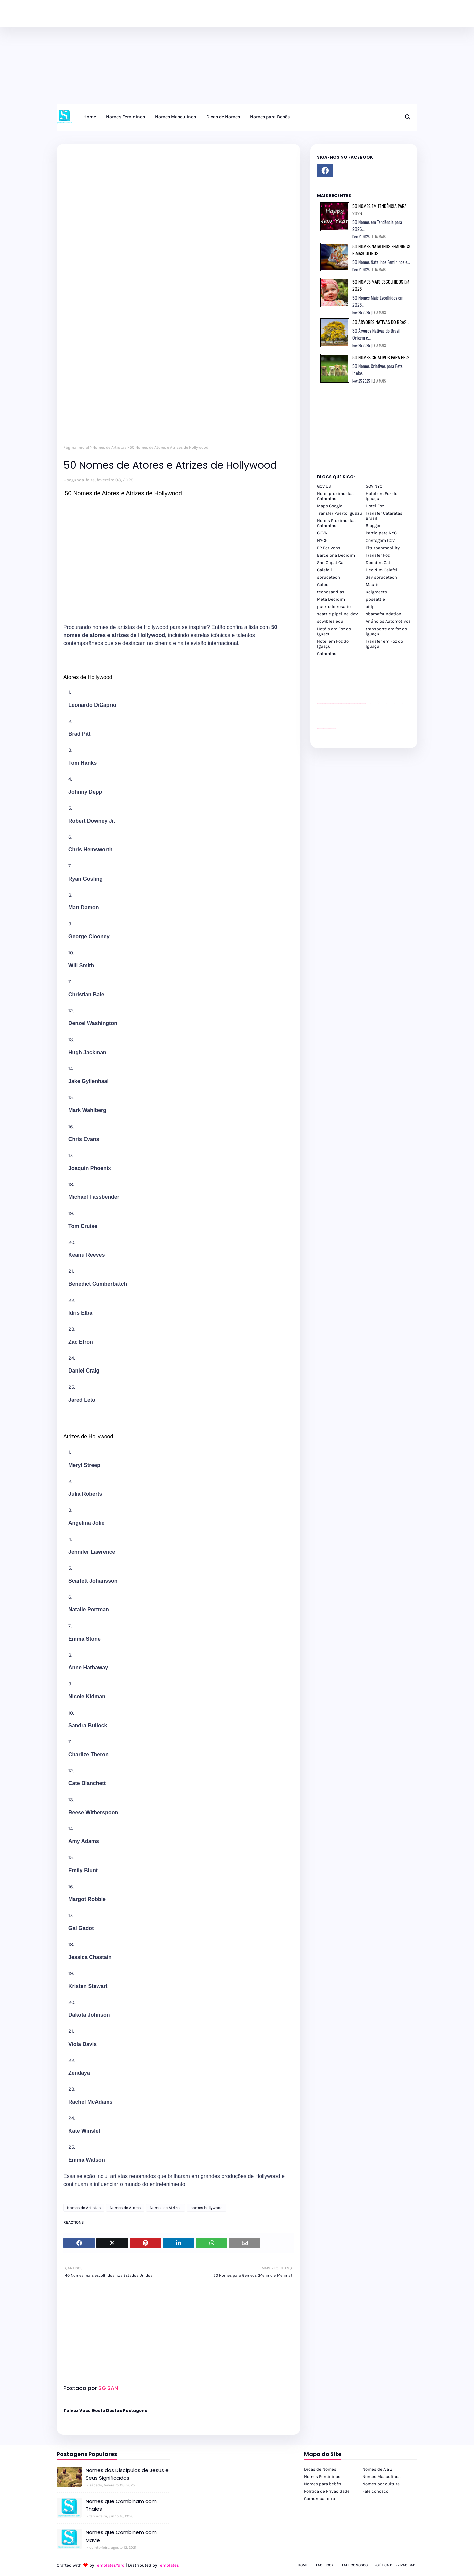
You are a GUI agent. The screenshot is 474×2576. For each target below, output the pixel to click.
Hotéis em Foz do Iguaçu (334, 631)
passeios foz (318, 703)
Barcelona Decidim (336, 555)
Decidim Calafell (382, 569)
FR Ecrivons (328, 547)
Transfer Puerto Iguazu (339, 513)
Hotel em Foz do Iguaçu (381, 496)
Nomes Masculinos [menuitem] (175, 117)
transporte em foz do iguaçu (386, 631)
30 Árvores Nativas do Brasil (380, 321)
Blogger (373, 525)
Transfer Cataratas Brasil (384, 516)
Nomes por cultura (381, 2483)
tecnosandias (330, 591)
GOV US (324, 486)
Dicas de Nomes (320, 2469)
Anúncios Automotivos (388, 621)
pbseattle (375, 599)
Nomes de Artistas (109, 447)
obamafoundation (383, 613)
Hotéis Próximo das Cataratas (336, 523)
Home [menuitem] (89, 117)
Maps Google (329, 505)
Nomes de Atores (125, 2207)
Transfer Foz (378, 555)
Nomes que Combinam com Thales (121, 2505)
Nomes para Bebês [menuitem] (270, 117)
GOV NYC (374, 486)
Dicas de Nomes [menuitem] (223, 117)
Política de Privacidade (327, 2491)
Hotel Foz (375, 505)
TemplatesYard (110, 2565)
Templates (168, 2565)
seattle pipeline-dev (337, 613)
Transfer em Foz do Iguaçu (384, 644)
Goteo (322, 584)
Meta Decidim (331, 599)
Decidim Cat (378, 562)
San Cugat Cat (331, 562)
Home (303, 2565)
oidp (370, 606)
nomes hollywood (206, 2207)
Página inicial (76, 447)
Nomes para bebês (322, 2483)
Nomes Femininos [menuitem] (125, 117)
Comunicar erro (319, 2498)
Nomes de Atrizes (165, 2207)
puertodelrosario (334, 606)
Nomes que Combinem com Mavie (121, 2536)
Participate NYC (381, 532)
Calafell (324, 569)
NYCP (322, 540)
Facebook (325, 2565)
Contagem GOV (380, 540)
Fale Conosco (355, 2565)
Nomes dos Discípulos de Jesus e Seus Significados (127, 2474)
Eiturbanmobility (383, 547)
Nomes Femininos (322, 2476)
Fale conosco (375, 2491)
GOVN (322, 532)
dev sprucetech (381, 577)
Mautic (373, 584)
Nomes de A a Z (377, 2469)
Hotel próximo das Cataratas (335, 496)
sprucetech (328, 577)
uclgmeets (376, 591)
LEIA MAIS (379, 236)
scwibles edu (330, 621)
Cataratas (326, 653)
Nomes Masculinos (381, 2476)
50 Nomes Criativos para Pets (380, 357)
